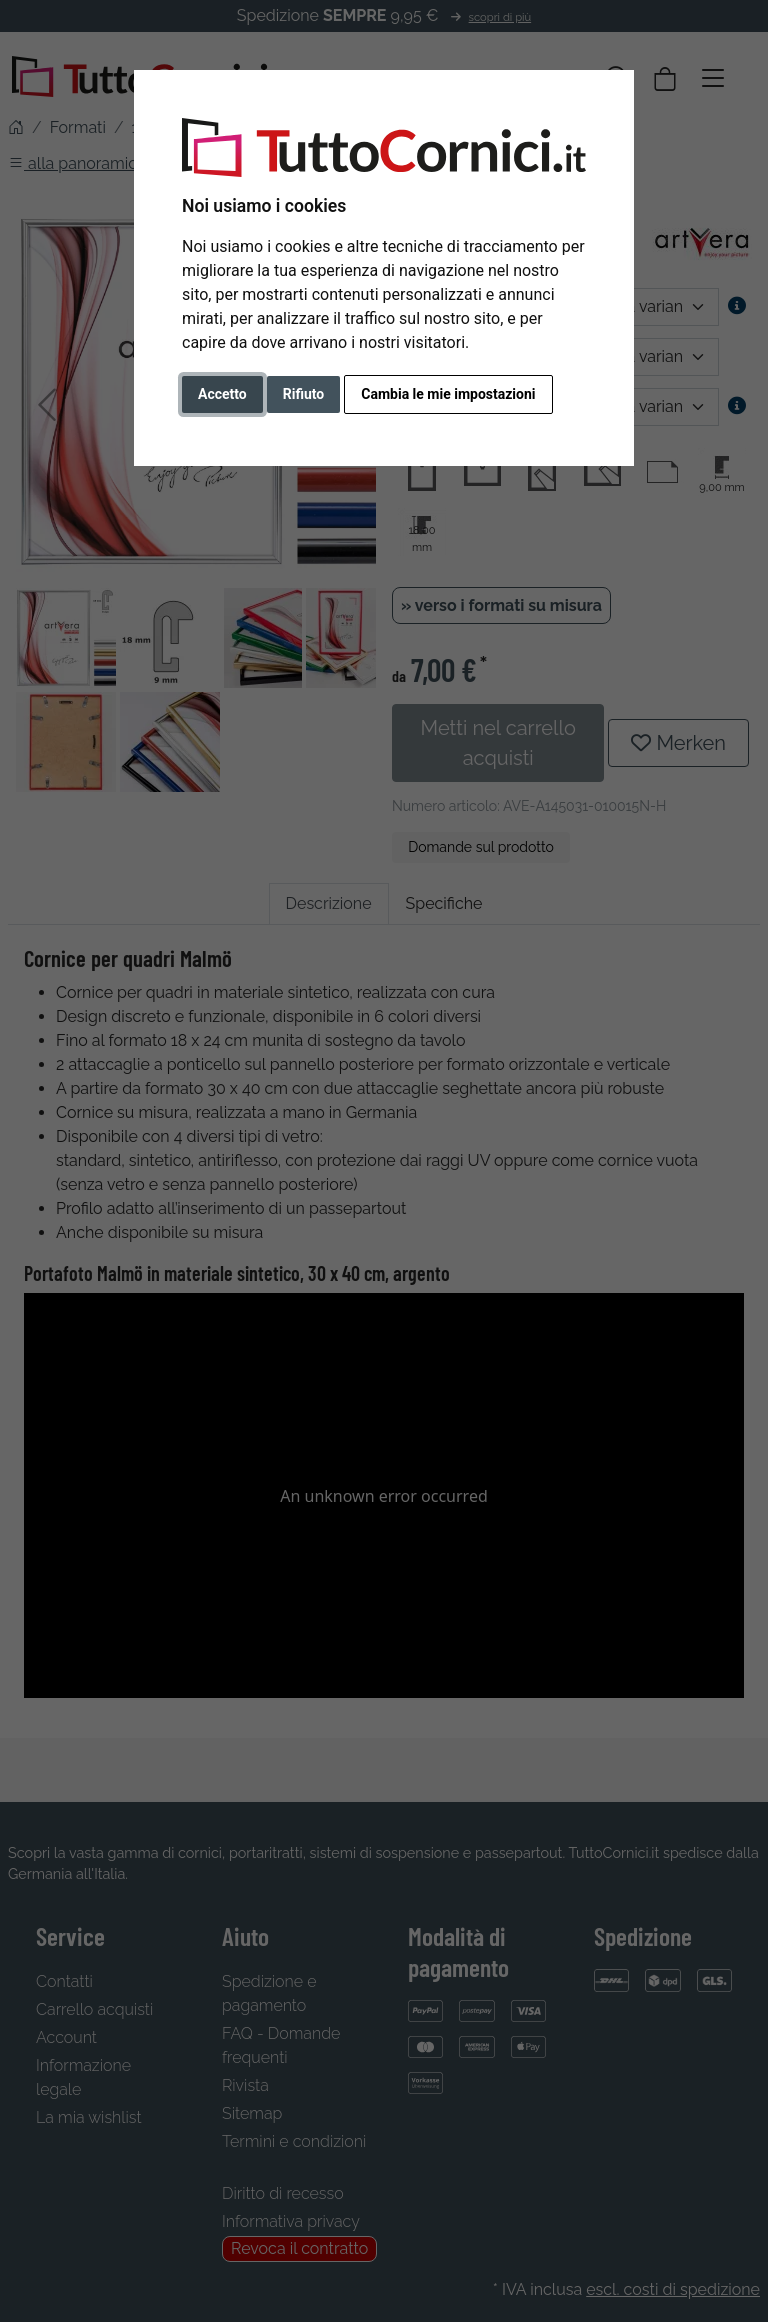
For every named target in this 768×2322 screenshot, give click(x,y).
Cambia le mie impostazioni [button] (448, 394)
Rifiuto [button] (304, 394)
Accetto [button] (222, 394)
